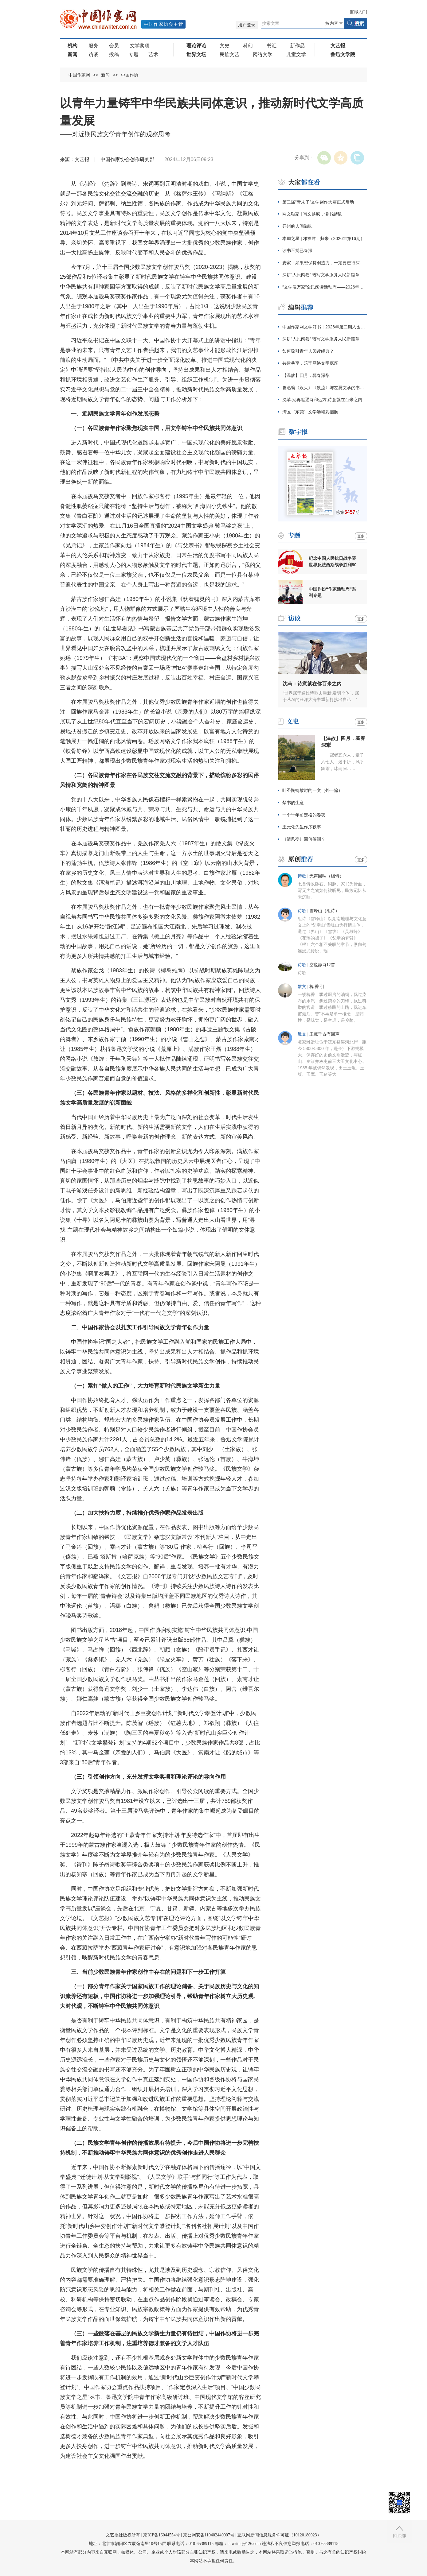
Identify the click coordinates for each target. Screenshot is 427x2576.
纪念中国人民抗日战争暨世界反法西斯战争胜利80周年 (333, 561)
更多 (361, 536)
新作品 (297, 45)
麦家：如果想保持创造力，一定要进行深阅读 (324, 262)
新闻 (105, 74)
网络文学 (262, 54)
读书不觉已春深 (297, 250)
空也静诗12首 (322, 965)
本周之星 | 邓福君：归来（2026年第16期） (323, 238)
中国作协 (129, 74)
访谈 (93, 54)
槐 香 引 (316, 986)
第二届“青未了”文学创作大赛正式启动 (318, 201)
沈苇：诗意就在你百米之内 (312, 683)
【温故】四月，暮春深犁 (306, 375)
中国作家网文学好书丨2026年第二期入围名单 (324, 326)
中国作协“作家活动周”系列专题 (332, 592)
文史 (224, 45)
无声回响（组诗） (326, 876)
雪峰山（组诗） (324, 910)
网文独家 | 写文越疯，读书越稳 (312, 213)
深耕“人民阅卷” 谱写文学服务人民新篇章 (320, 274)
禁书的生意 (293, 802)
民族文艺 (229, 54)
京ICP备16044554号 (161, 2535)
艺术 (153, 54)
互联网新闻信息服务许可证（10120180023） (279, 2535)
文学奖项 (140, 45)
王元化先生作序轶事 (301, 826)
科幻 (248, 45)
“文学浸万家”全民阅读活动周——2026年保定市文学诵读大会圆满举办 (324, 287)
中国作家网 (79, 74)
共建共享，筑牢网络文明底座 (310, 363)
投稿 (114, 54)
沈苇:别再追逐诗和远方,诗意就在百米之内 (322, 399)
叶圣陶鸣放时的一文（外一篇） (312, 790)
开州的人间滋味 (297, 226)
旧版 (358, 12)
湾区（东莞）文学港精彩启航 (310, 411)
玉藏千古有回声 (324, 1034)
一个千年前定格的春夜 (303, 814)
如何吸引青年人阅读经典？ (308, 351)
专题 (134, 54)
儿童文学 (296, 54)
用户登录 (246, 25)
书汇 (271, 45)
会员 (114, 45)
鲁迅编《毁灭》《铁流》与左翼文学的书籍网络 (324, 387)
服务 (93, 45)
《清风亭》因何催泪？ (303, 839)
